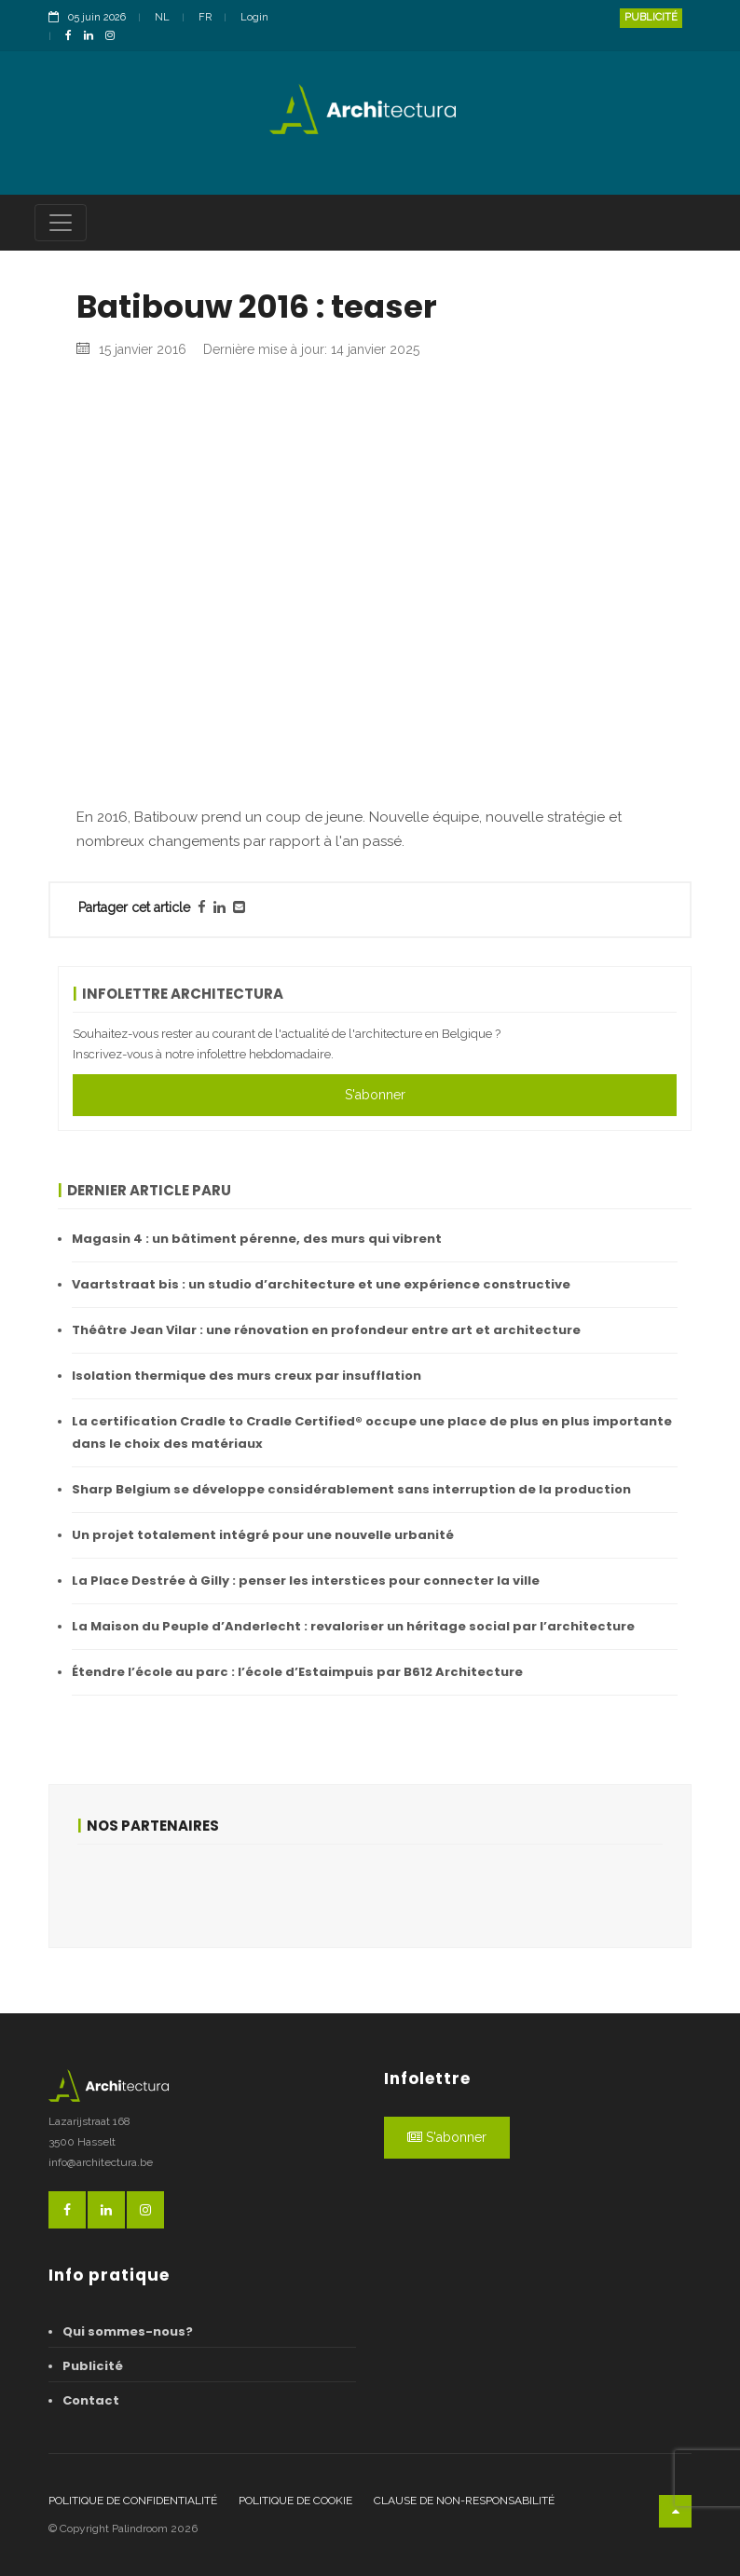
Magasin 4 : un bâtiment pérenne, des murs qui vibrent (257, 1238)
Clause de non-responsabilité (464, 2500)
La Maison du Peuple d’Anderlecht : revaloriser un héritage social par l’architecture (353, 1626)
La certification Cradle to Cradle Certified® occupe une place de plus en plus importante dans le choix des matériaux (372, 1432)
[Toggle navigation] (60, 222)
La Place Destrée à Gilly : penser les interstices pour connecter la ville (306, 1580)
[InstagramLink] (114, 37)
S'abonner (375, 1094)
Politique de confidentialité (132, 2500)
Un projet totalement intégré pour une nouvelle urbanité (263, 1535)
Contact (90, 2400)
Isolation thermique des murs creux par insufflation (246, 1375)
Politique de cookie (295, 2500)
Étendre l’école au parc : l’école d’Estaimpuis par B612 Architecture (297, 1672)
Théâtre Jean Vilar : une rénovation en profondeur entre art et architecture (326, 1330)
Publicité (651, 17)
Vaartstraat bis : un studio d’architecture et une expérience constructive (321, 1284)
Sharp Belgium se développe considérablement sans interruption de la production (351, 1489)
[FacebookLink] (73, 37)
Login (254, 17)
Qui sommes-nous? (127, 2331)
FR (205, 17)
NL (162, 17)
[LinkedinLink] (93, 37)
